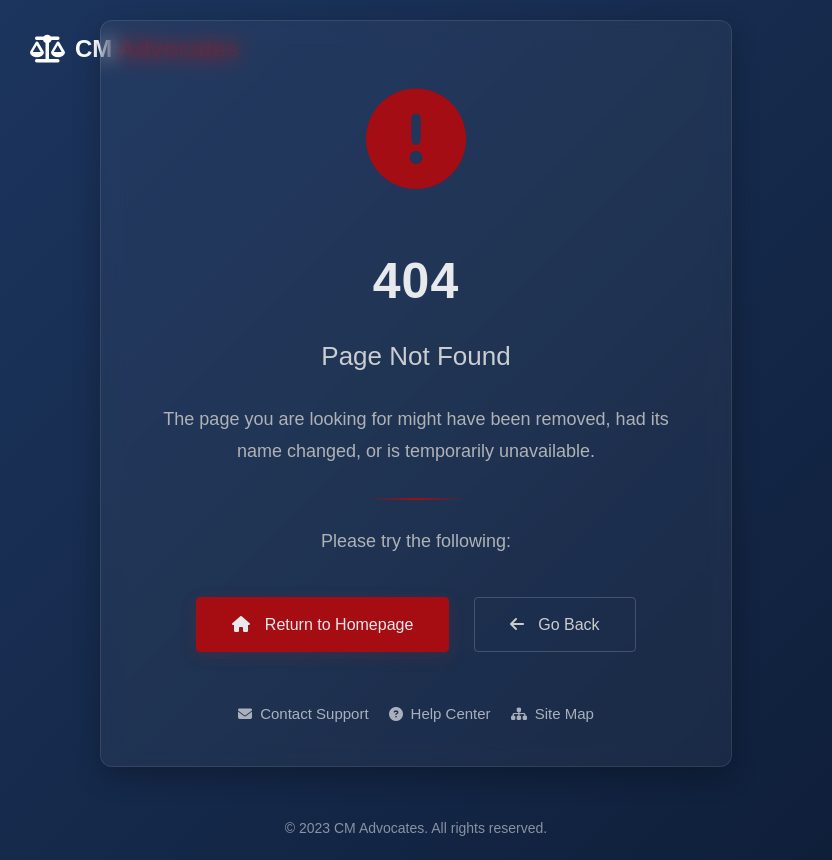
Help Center (440, 714)
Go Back (555, 624)
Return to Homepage (322, 624)
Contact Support (303, 714)
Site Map (552, 714)
